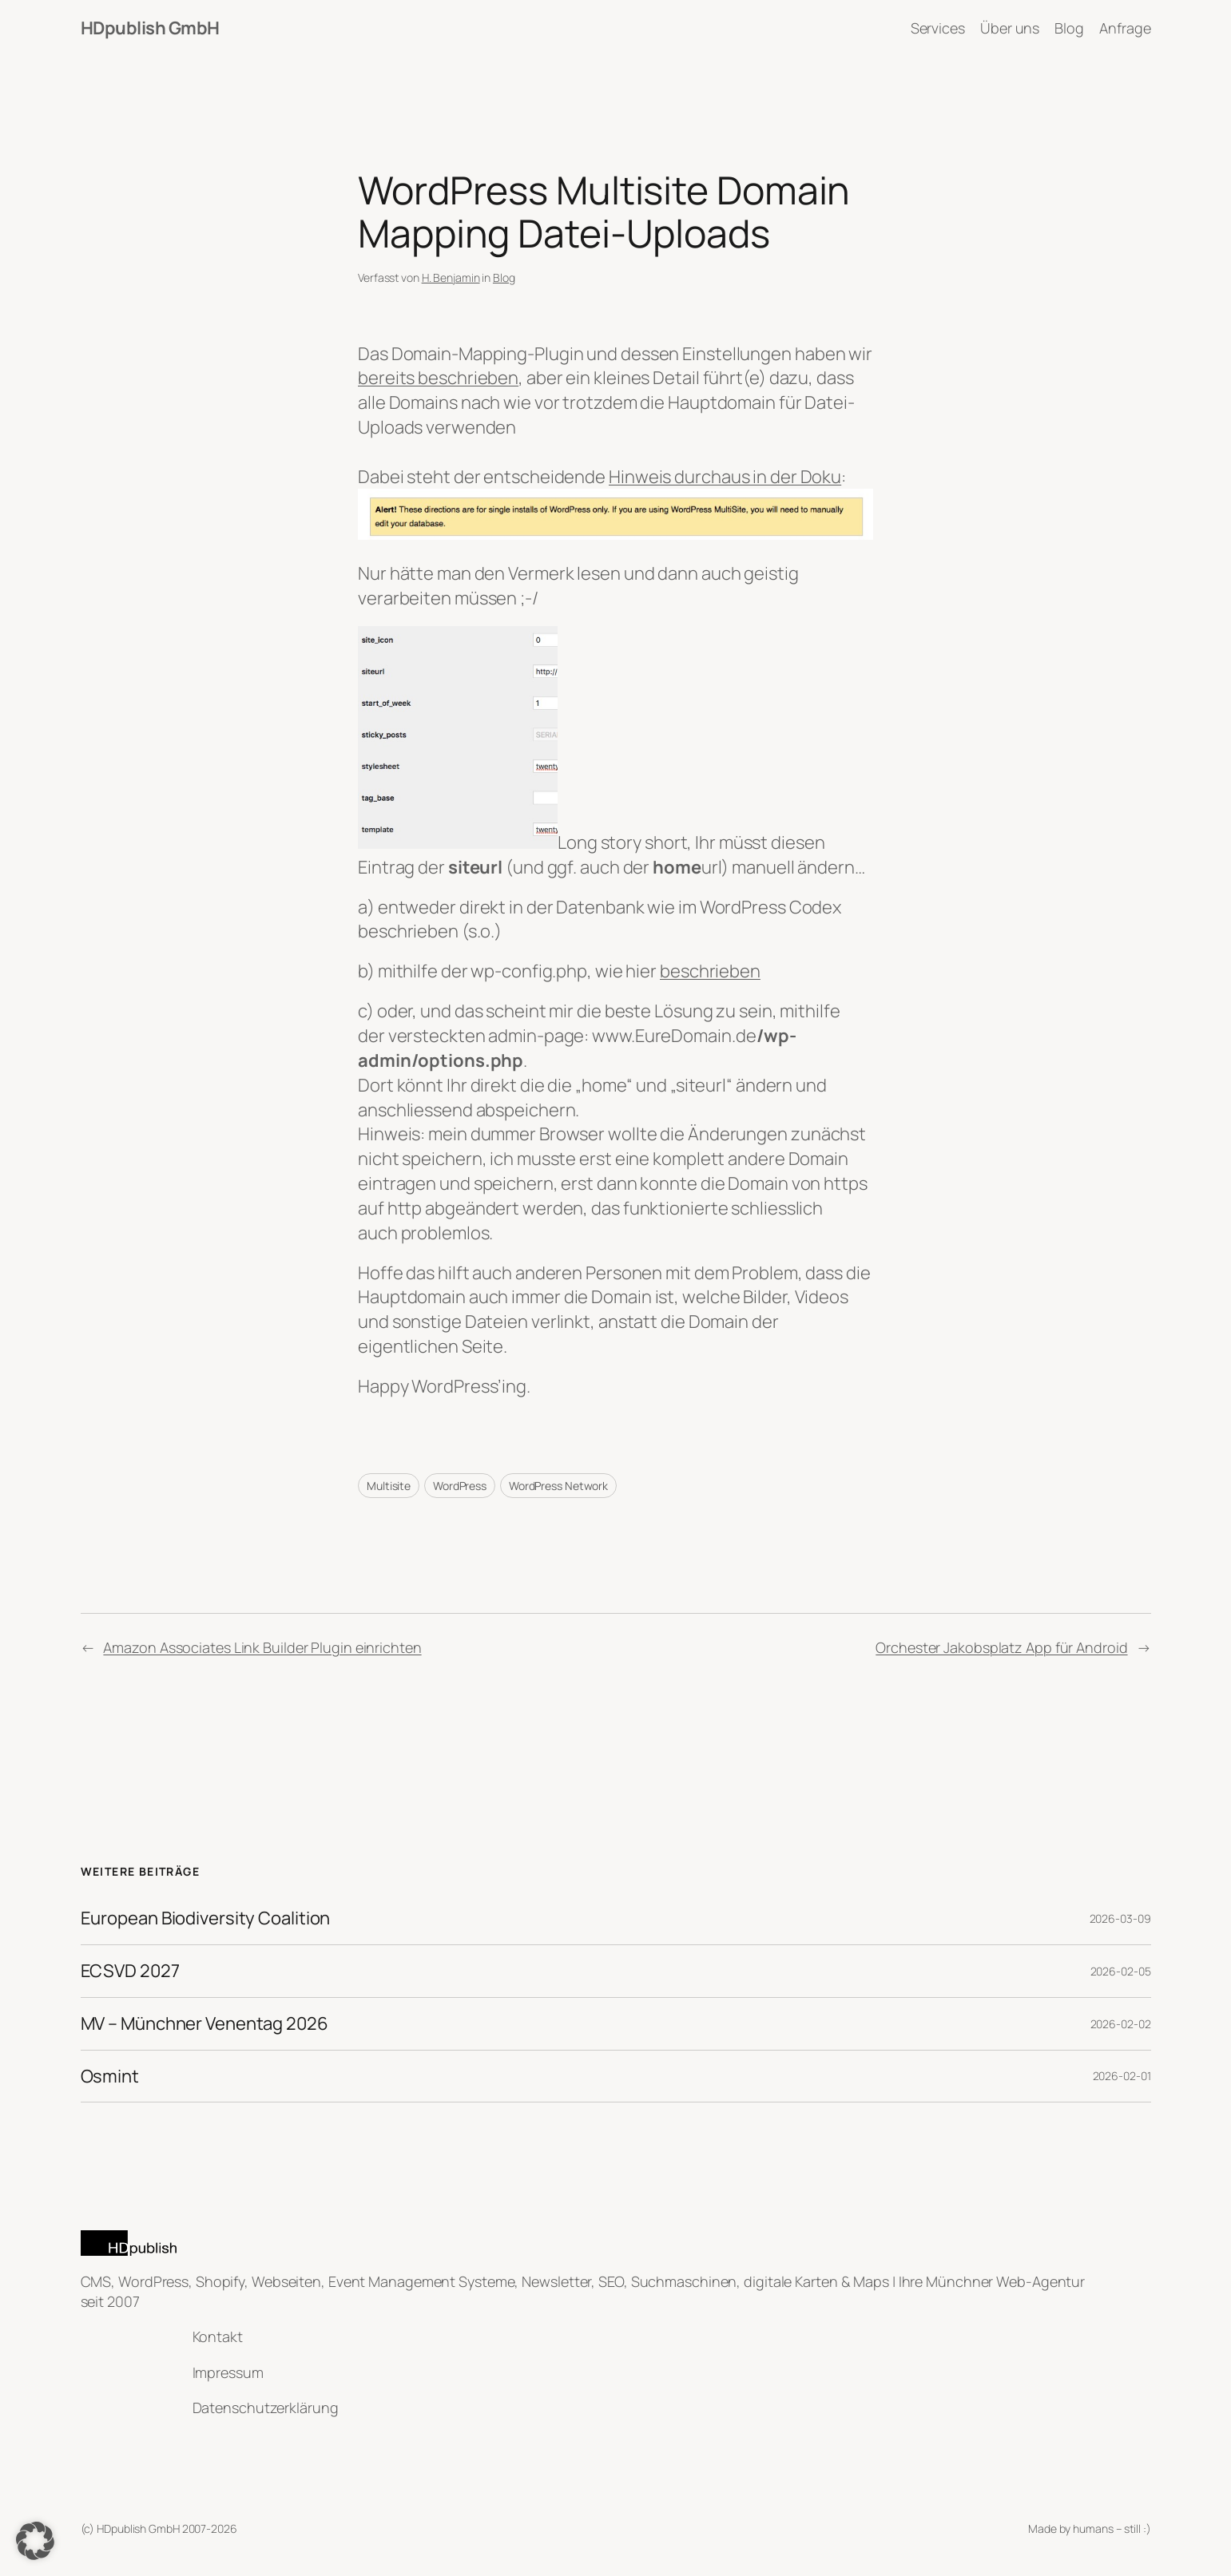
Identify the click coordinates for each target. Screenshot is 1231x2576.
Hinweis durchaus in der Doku (725, 477)
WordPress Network (558, 1485)
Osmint (110, 2077)
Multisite (389, 1485)
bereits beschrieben (438, 378)
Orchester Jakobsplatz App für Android (1001, 1647)
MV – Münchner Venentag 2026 (204, 2024)
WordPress (459, 1485)
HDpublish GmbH (150, 28)
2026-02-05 (1120, 1971)
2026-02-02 (1120, 2023)
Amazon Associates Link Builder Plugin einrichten (262, 1647)
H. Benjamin (451, 277)
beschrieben (710, 971)
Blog (504, 277)
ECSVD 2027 (130, 1971)
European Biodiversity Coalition (206, 1918)
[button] (35, 2541)
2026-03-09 (1120, 1918)
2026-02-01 (1122, 2075)
